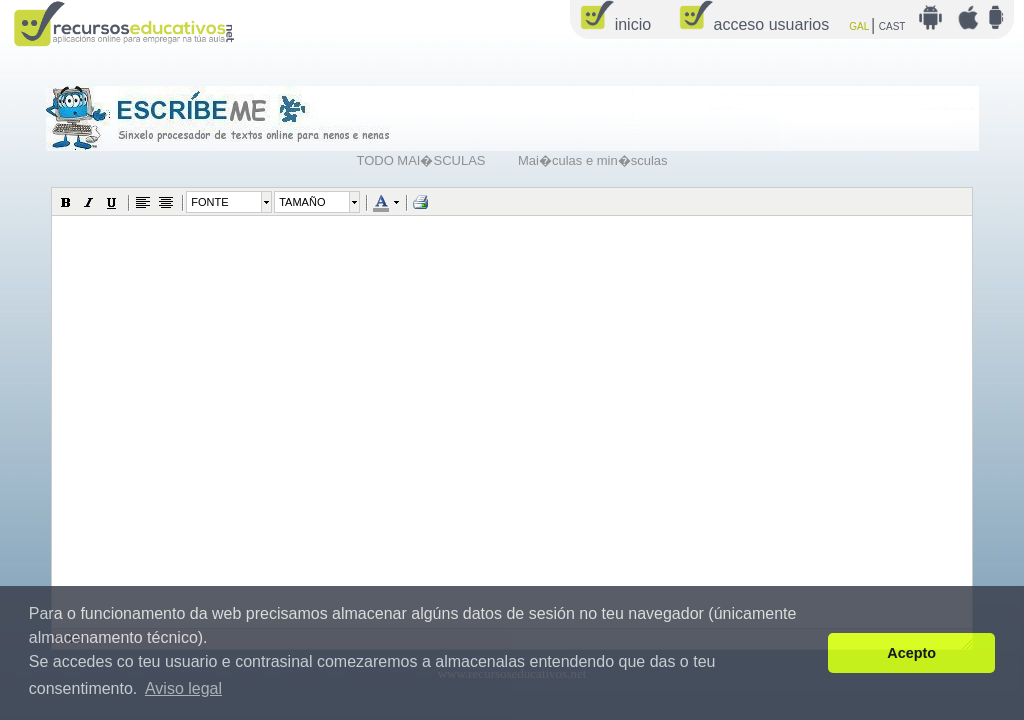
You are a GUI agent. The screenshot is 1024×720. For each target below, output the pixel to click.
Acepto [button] (911, 653)
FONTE (209, 202)
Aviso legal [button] (183, 688)
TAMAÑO (302, 202)
